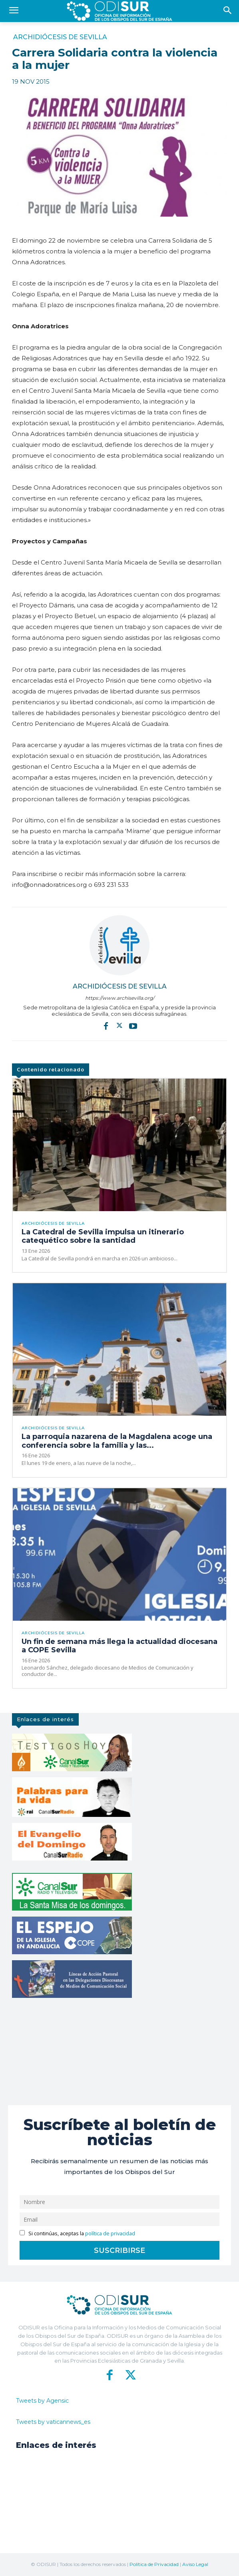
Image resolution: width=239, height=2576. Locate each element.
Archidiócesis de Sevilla (60, 37)
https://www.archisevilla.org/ (119, 998)
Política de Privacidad (154, 2564)
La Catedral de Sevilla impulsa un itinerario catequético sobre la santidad (103, 1236)
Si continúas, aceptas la (77, 2233)
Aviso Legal (195, 2564)
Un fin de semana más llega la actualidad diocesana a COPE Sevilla (119, 1646)
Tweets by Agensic (42, 2400)
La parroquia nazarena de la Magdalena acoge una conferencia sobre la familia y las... (117, 1441)
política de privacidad (110, 2233)
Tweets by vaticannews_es (53, 2421)
